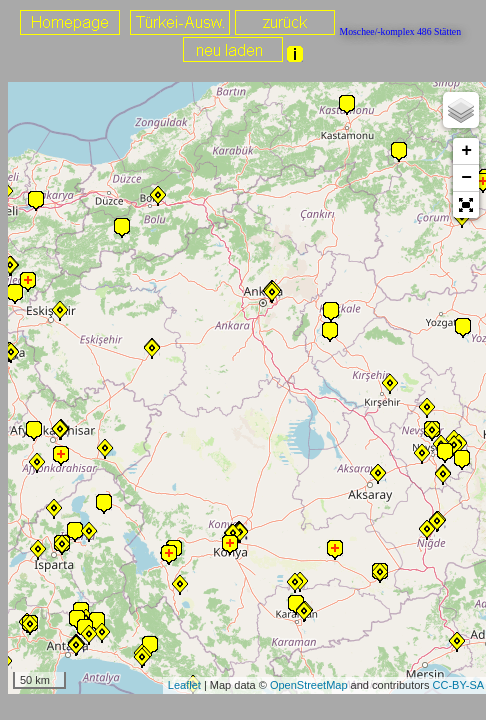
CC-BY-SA (459, 685)
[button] (466, 205)
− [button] (466, 178)
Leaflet (184, 685)
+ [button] (466, 151)
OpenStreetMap (309, 685)
